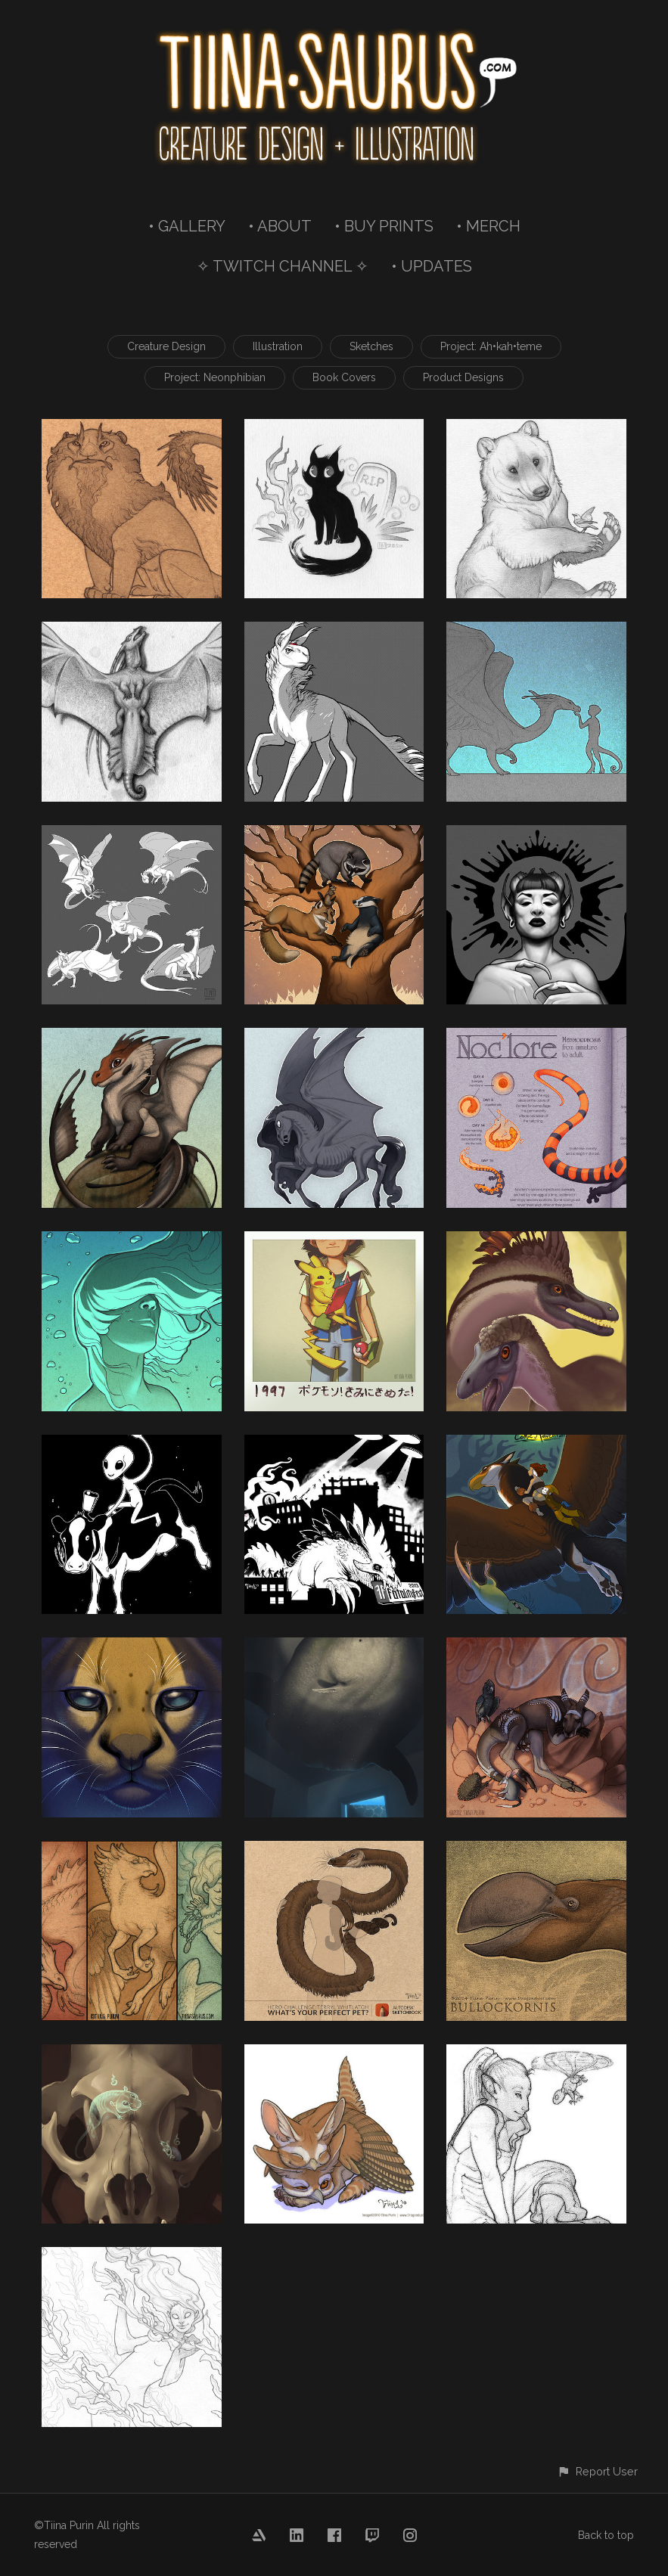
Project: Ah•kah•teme (491, 346)
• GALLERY (186, 226)
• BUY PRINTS (383, 226)
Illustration (278, 346)
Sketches (371, 346)
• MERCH (488, 226)
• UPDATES (431, 266)
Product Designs (463, 377)
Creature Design (166, 346)
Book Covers (344, 377)
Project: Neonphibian (215, 377)
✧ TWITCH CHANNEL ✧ (282, 266)
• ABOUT (280, 226)
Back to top (606, 2535)
